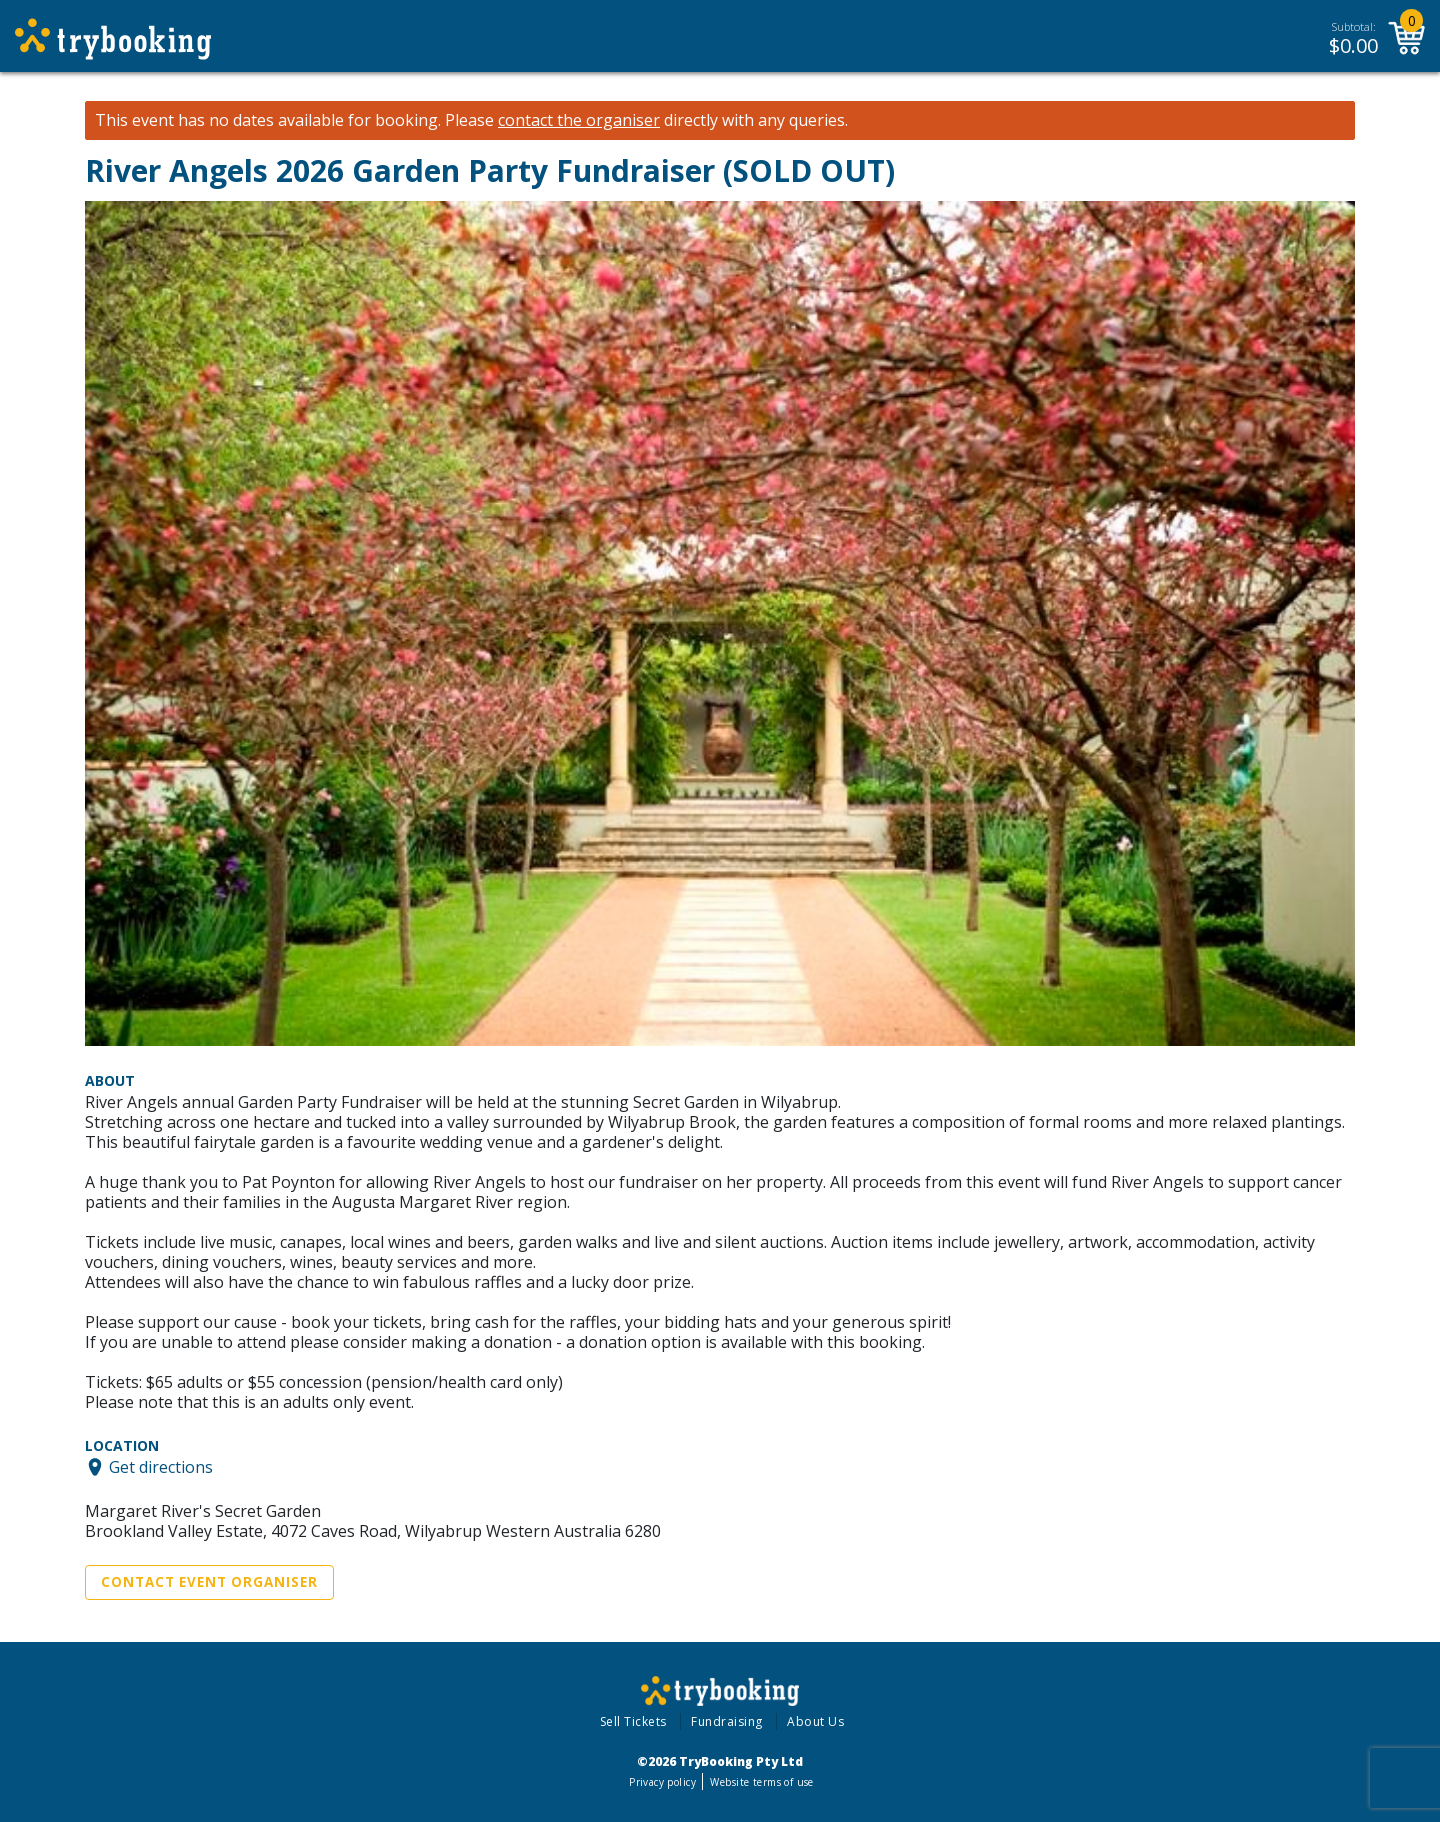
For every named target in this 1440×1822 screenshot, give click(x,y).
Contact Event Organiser (209, 1582)
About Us (815, 1721)
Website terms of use (761, 1782)
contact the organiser (579, 120)
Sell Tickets (633, 1721)
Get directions (161, 1467)
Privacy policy (662, 1782)
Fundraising (727, 1721)
